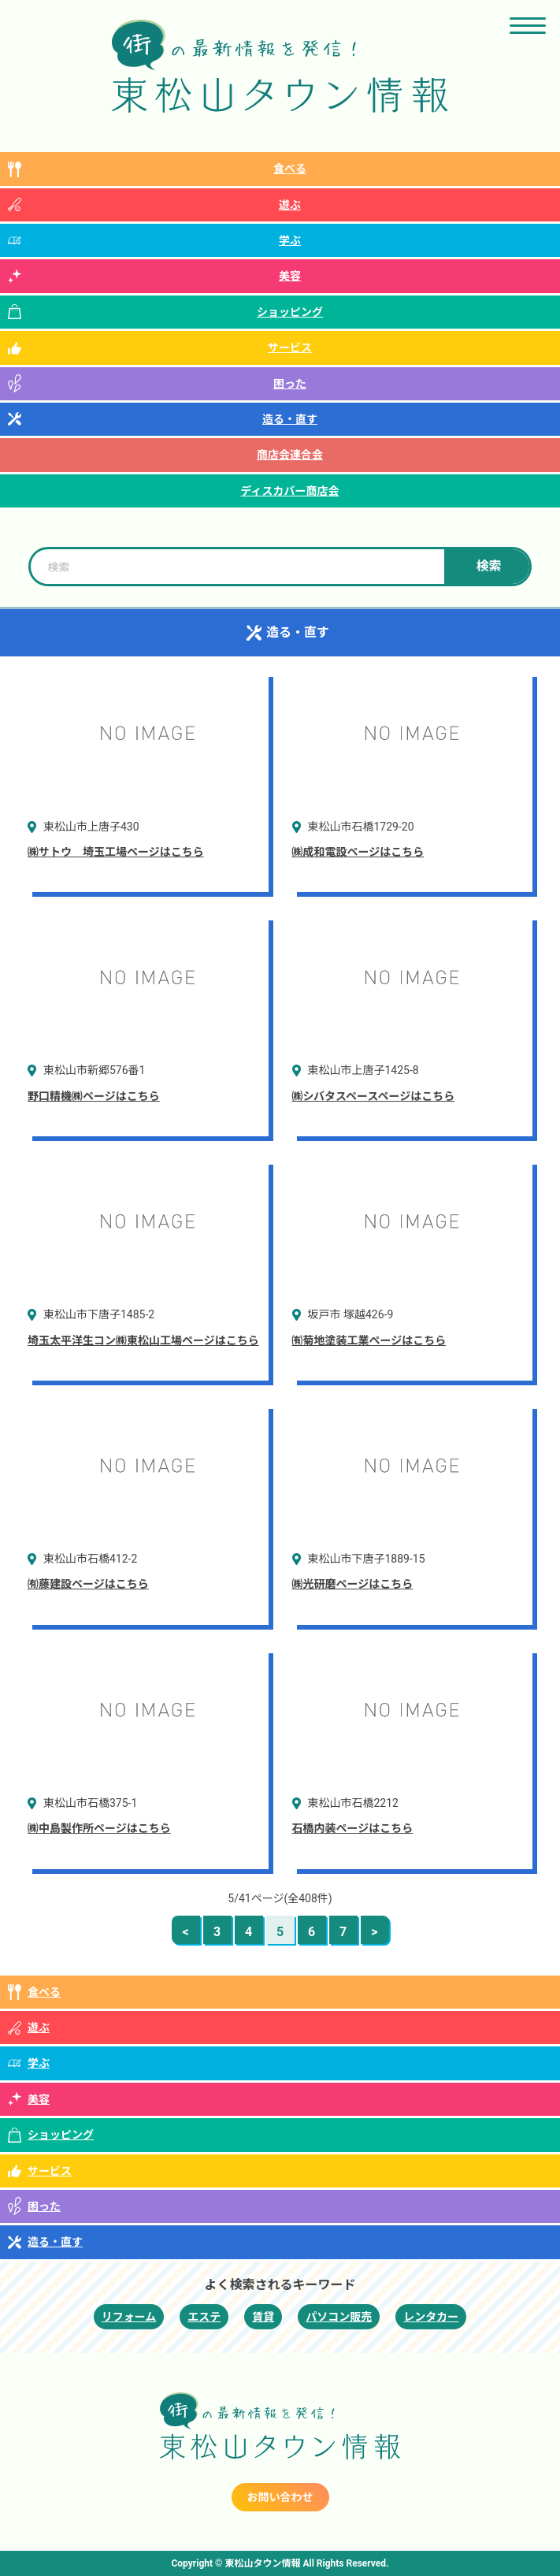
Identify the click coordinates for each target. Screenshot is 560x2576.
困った (289, 383)
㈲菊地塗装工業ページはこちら (369, 1340)
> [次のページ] (374, 1931)
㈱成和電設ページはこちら (358, 852)
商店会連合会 (290, 454)
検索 (488, 566)
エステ (204, 2316)
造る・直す (289, 419)
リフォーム (129, 2316)
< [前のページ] (185, 1931)
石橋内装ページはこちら (353, 1828)
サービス (290, 347)
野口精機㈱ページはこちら (94, 1096)
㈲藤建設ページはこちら (88, 1584)
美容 (290, 275)
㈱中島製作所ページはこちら (99, 1828)
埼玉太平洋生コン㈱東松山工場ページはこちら (143, 1340)
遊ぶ (290, 205)
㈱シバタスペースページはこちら (373, 1096)
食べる (289, 168)
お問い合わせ (280, 2497)
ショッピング (290, 312)
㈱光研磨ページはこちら (353, 1584)
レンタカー (430, 2316)
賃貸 (263, 2316)
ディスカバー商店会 (289, 491)
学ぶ (290, 240)
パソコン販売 (339, 2316)
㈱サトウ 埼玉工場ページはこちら (116, 852)
